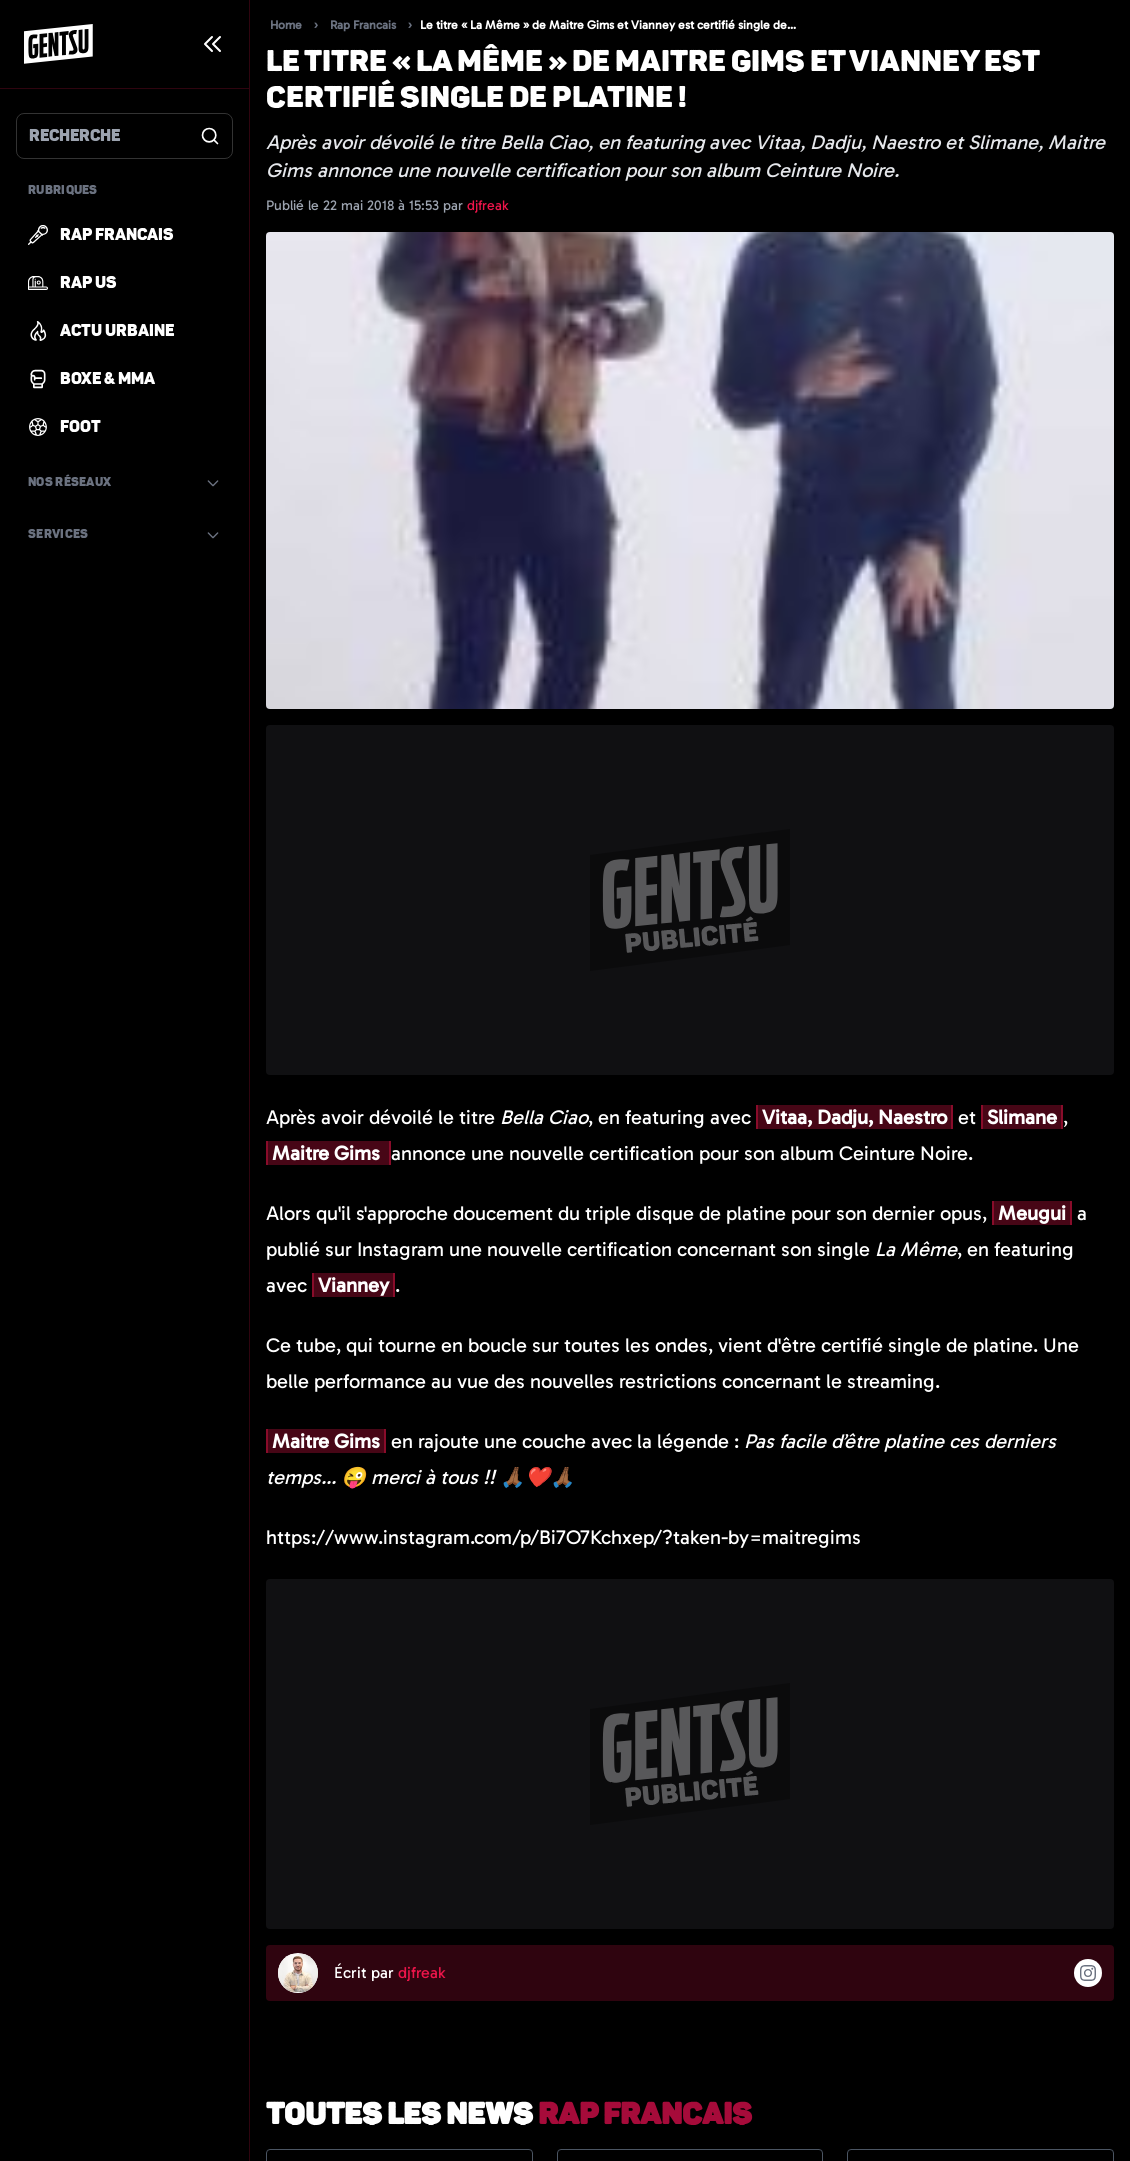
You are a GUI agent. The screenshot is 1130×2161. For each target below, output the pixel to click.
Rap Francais (363, 25)
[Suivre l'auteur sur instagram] (1088, 1973)
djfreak (487, 205)
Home (286, 25)
